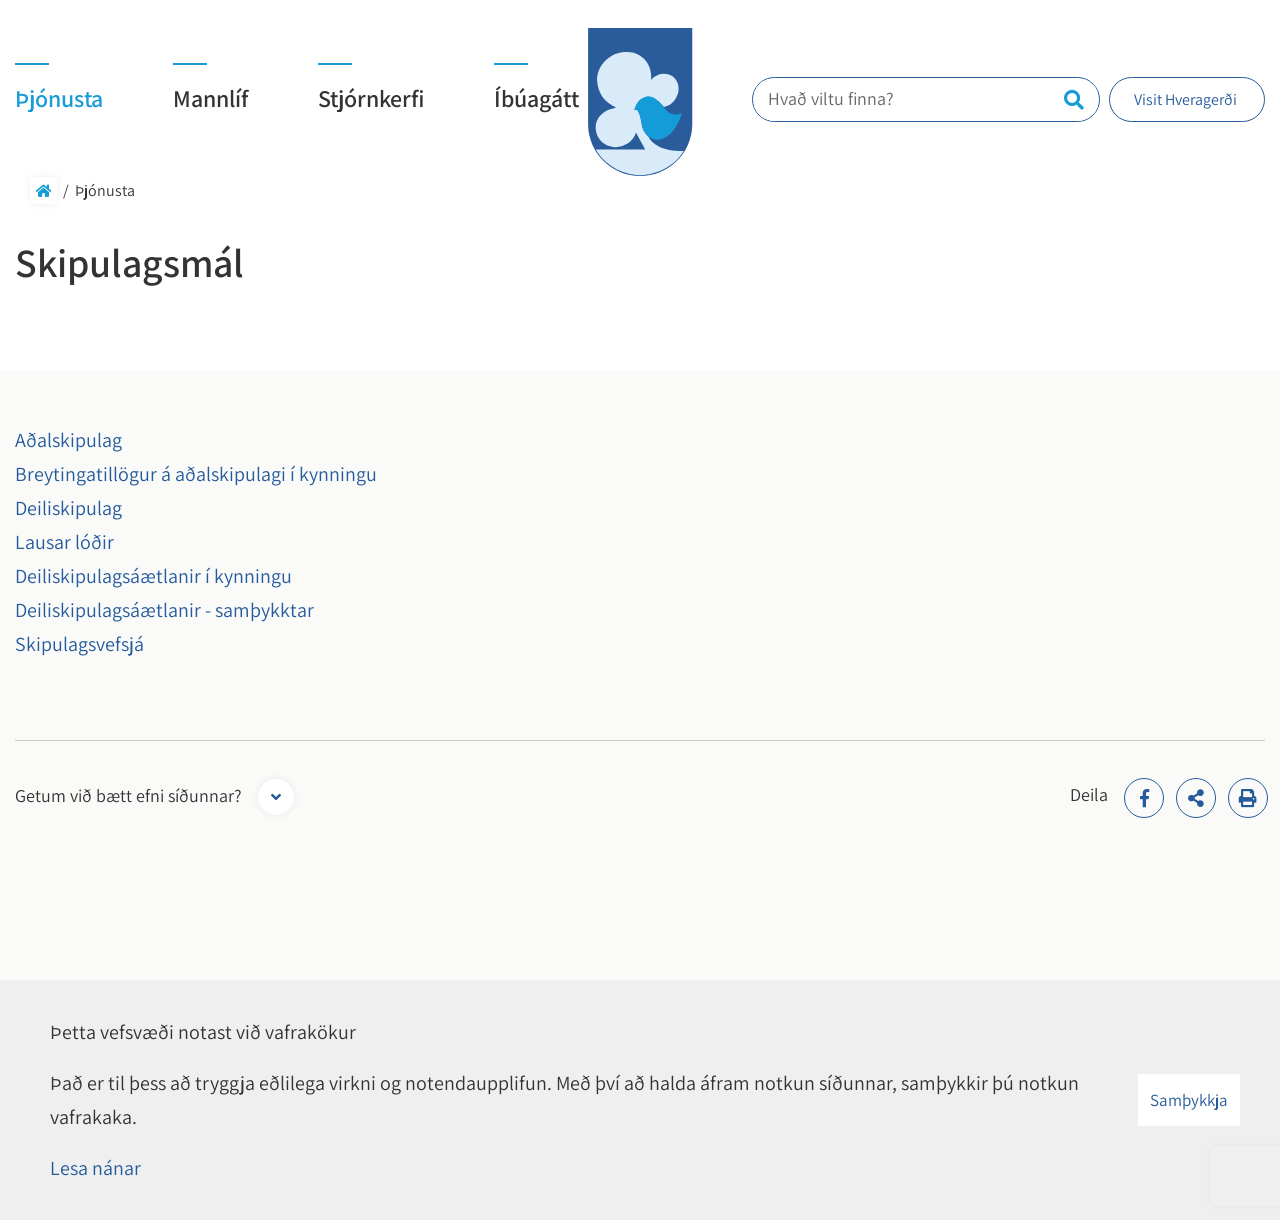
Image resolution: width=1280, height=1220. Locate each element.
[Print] (1248, 798)
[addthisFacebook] (1144, 798)
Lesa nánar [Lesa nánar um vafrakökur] (95, 1168)
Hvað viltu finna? (843, 98)
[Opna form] (276, 797)
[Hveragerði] (640, 102)
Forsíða (43, 190)
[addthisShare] (1196, 798)
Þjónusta (105, 190)
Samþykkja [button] (1189, 1100)
